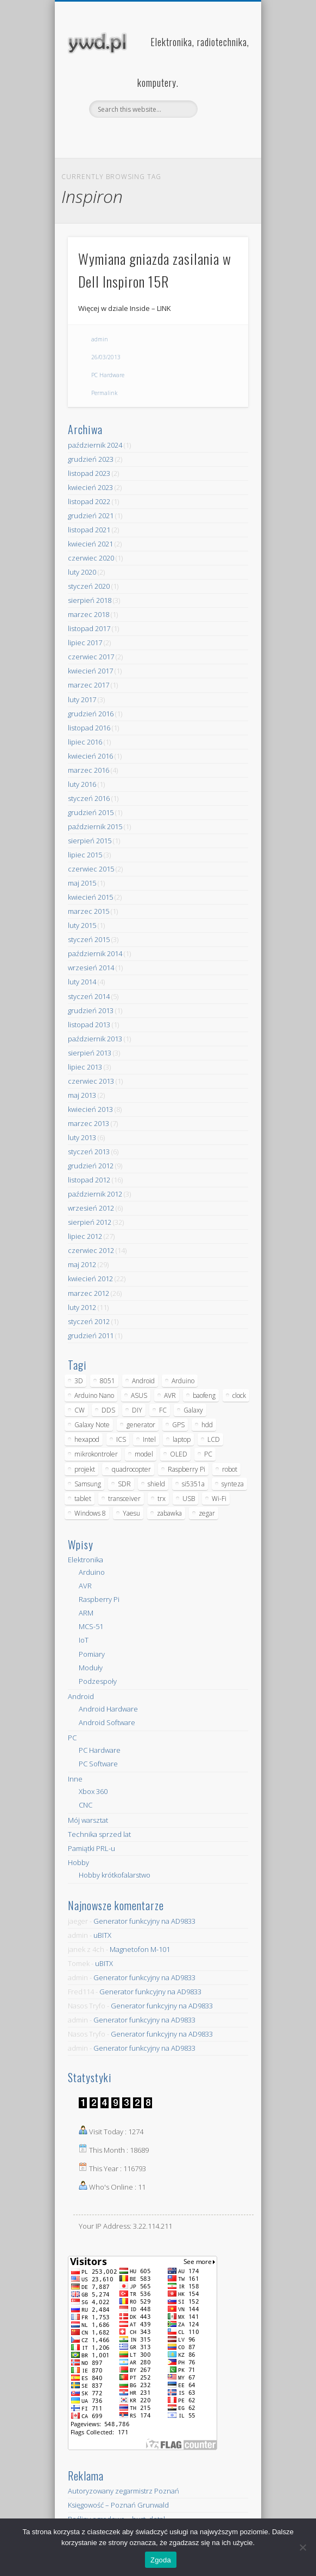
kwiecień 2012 (90, 1278)
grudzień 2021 (90, 515)
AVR (85, 1586)
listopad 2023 (89, 473)
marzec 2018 (88, 614)
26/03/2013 (106, 357)
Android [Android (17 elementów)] (143, 1380)
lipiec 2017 (85, 642)
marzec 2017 (88, 685)
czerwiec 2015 (91, 869)
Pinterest (167, 136)
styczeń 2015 (89, 939)
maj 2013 (82, 1095)
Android (81, 1696)
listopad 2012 (89, 1180)
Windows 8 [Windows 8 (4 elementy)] (90, 1513)
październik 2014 (95, 953)
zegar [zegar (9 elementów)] (207, 1513)
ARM (86, 1613)
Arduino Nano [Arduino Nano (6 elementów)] (94, 1395)
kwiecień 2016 (90, 756)
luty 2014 (82, 982)
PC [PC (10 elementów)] (208, 1454)
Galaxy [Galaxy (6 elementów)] (193, 1410)
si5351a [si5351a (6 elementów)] (193, 1484)
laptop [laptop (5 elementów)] (182, 1439)
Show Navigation (221, 97)
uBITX (102, 1935)
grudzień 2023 (90, 459)
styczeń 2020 (89, 586)
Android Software (107, 1722)
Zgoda (160, 2560)
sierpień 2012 (89, 1222)
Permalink (104, 393)
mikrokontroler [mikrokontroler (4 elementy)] (96, 1454)
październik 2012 (95, 1194)
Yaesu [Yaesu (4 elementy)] (131, 1513)
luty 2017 (82, 699)
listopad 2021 (89, 530)
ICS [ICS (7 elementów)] (121, 1439)
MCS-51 (91, 1626)
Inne (75, 1779)
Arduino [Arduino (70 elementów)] (183, 1380)
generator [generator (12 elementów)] (141, 1424)
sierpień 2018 (89, 600)
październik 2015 (95, 826)
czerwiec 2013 (91, 1081)
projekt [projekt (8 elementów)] (84, 1469)
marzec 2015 (88, 911)
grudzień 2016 (90, 713)
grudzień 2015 (90, 812)
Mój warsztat (88, 1820)
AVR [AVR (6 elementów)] (170, 1395)
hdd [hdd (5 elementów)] (207, 1424)
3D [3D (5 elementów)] (78, 1380)
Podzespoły (98, 1681)
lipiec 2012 (85, 1236)
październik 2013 (95, 1039)
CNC (85, 1805)
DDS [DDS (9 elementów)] (108, 1410)
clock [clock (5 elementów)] (239, 1395)
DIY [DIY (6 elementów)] (137, 1410)
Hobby (78, 1862)
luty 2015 (82, 925)
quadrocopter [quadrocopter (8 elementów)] (131, 1469)
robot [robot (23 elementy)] (229, 1469)
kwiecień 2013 (90, 1109)
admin (99, 339)
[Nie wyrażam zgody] (302, 2547)
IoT (84, 1640)
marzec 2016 (88, 770)
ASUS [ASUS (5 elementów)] (139, 1395)
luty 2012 (82, 1307)
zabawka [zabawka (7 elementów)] (169, 1513)
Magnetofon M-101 (140, 1949)
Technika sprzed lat (99, 1834)
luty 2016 (82, 784)
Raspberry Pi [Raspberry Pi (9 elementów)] (186, 1469)
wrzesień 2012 (91, 1208)
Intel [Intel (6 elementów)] (149, 1439)
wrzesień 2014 (91, 967)
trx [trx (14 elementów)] (161, 1498)
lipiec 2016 (85, 742)
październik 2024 (95, 445)
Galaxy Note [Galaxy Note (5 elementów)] (92, 1424)
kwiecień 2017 (90, 671)
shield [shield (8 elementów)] (156, 1484)
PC (72, 1737)
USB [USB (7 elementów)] (188, 1498)
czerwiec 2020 (91, 558)
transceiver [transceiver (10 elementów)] (124, 1498)
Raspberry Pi (99, 1599)
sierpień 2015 (89, 840)
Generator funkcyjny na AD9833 (144, 1921)
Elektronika (85, 1559)
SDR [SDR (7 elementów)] (124, 1484)
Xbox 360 (93, 1791)
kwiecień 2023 (90, 487)
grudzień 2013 (90, 1010)
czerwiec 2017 (91, 657)
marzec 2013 (88, 1123)
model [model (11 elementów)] (144, 1454)
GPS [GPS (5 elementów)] (178, 1424)
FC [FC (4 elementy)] (163, 1410)
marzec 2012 (88, 1293)
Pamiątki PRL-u (91, 1848)
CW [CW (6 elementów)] (79, 1410)
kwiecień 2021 (90, 544)
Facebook (145, 136)
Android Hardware (108, 1709)
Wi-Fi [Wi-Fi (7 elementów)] (219, 1498)
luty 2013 (82, 1137)
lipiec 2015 (85, 855)
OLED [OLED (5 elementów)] (178, 1454)
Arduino (92, 1572)
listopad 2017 (89, 628)
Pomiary (92, 1654)
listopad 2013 (89, 1024)
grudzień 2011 (90, 1335)
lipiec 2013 (85, 1067)
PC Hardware (107, 375)
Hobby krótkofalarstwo (114, 1875)
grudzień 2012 (90, 1166)
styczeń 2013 (89, 1151)
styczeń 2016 (89, 798)
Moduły (91, 1667)
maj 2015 (82, 883)
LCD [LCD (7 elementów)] (213, 1439)
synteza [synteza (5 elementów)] (233, 1484)
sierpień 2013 (89, 1053)
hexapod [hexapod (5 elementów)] (86, 1439)
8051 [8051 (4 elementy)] (107, 1380)
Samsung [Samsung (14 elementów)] (87, 1484)
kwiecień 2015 (90, 897)
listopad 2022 (89, 501)
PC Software (98, 1764)
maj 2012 (82, 1264)
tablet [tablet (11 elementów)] (82, 1498)
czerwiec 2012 (91, 1250)
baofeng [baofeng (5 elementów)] (204, 1395)
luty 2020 (82, 572)
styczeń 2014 (89, 996)
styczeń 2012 (89, 1321)
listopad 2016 (89, 728)
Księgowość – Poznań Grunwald (118, 2505)
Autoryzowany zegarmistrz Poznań (123, 2491)
